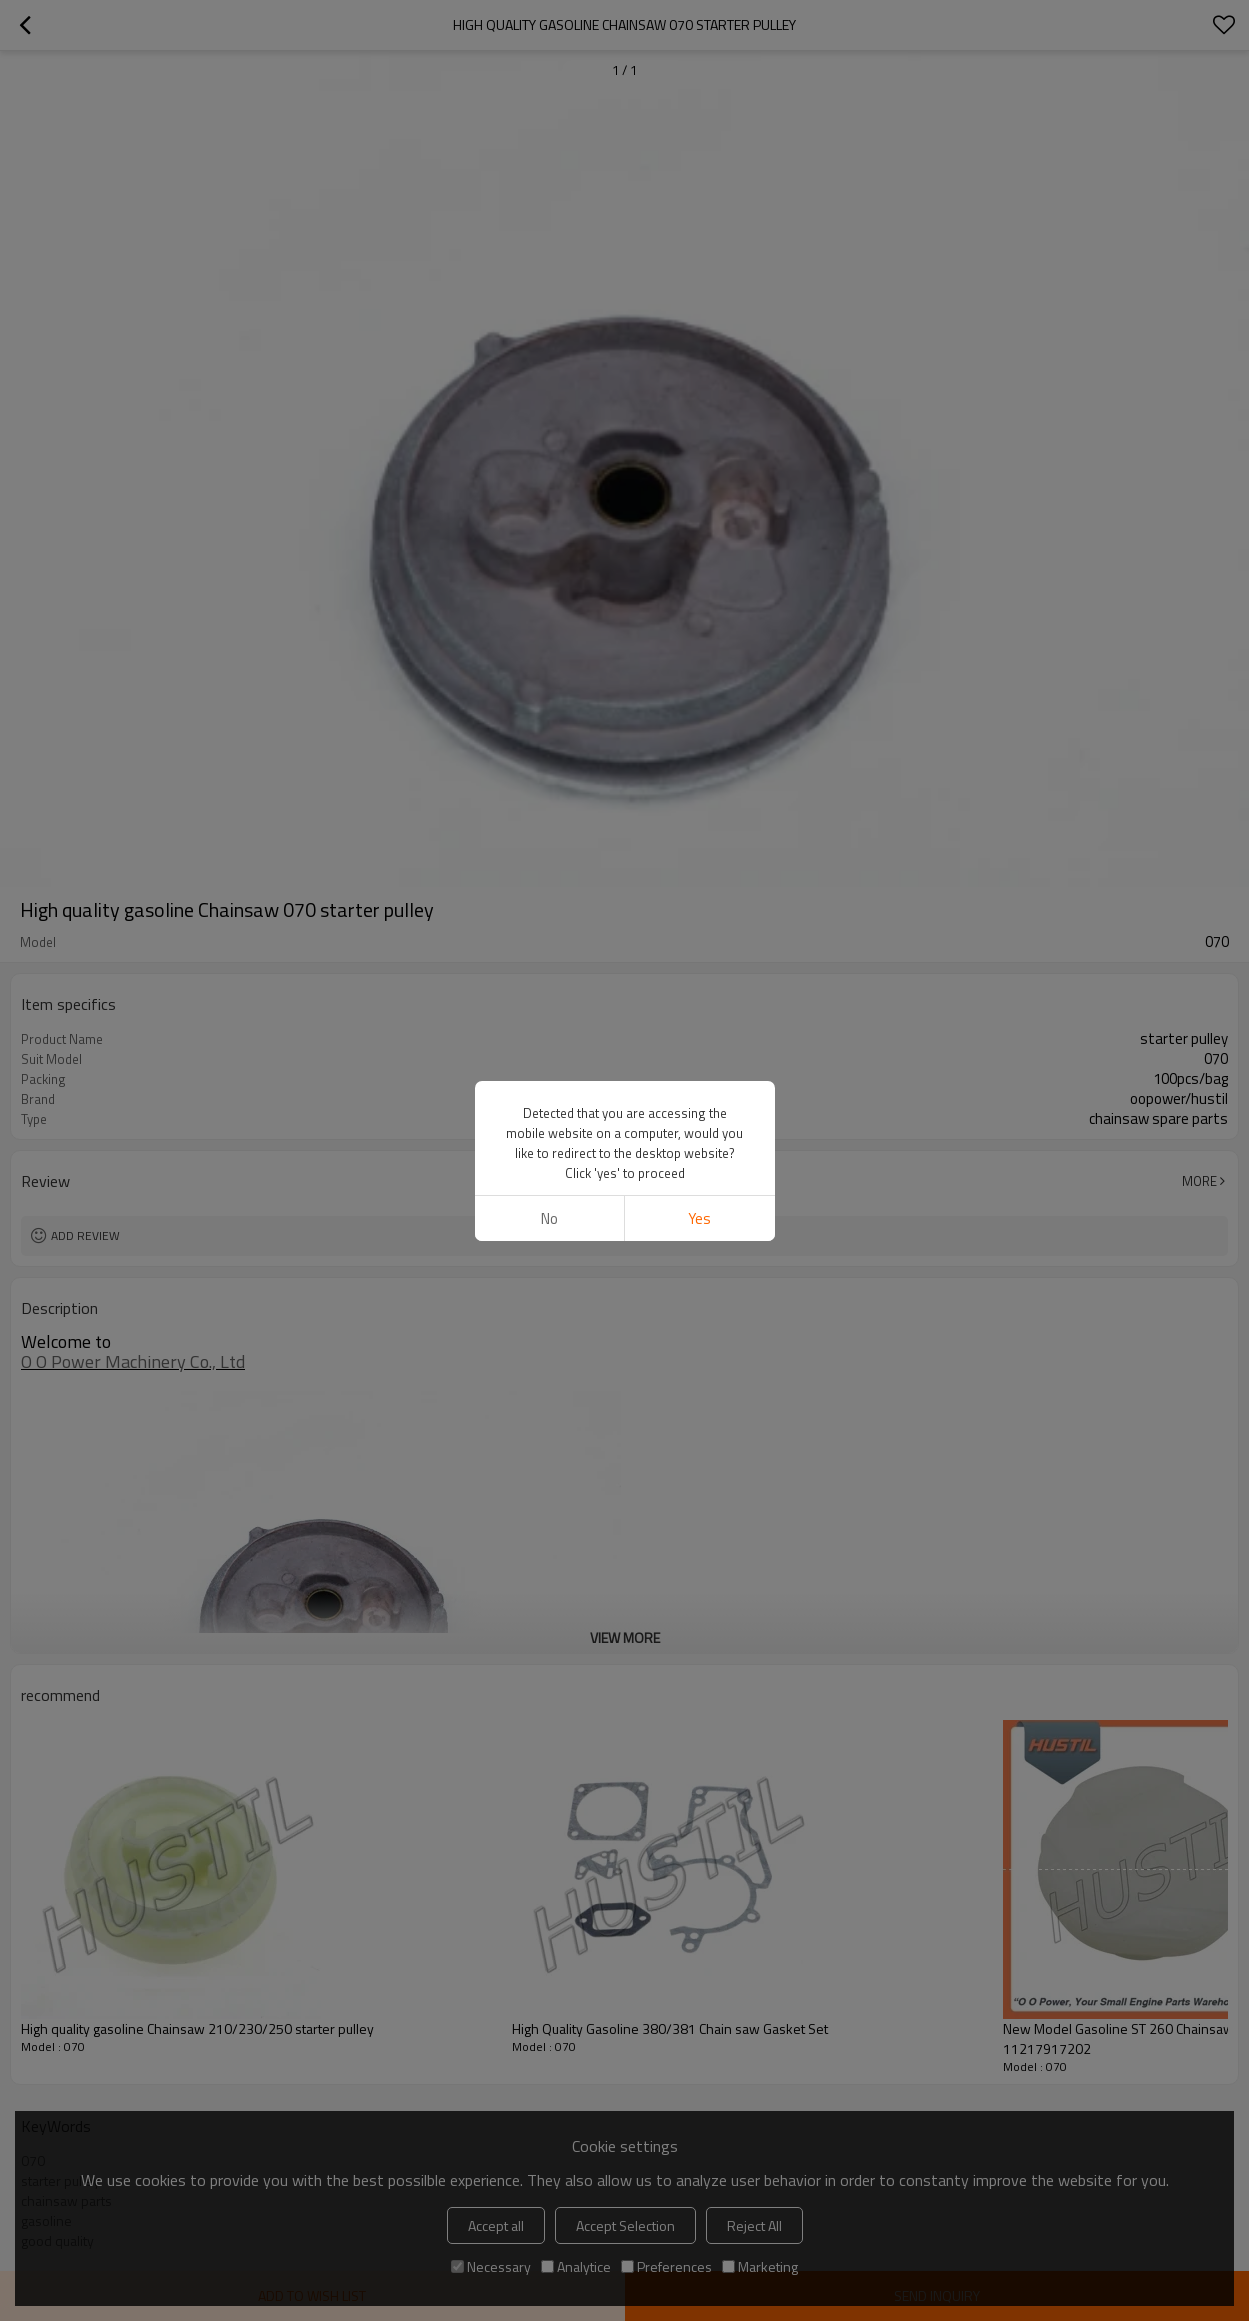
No (549, 1218)
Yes (699, 1218)
